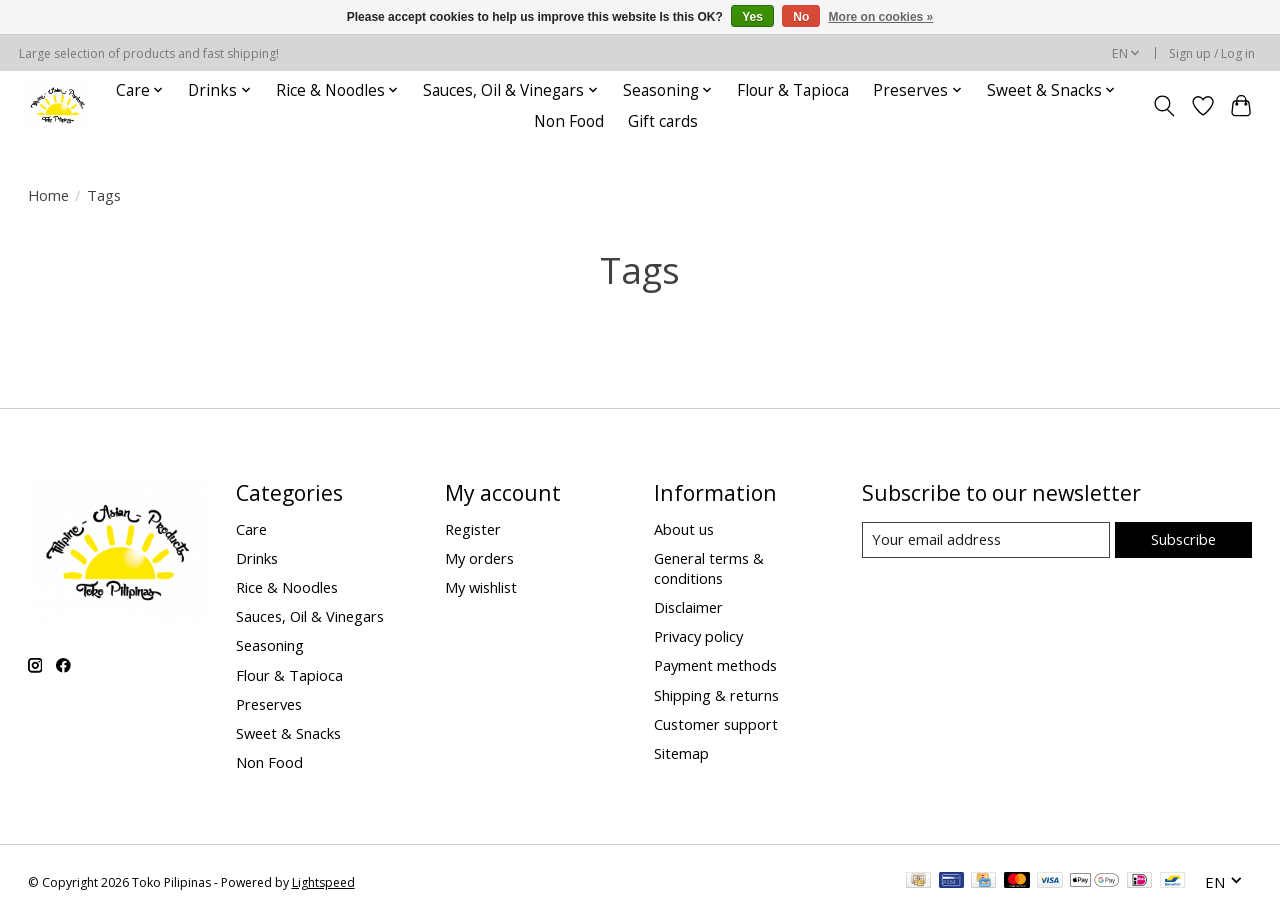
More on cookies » (881, 17)
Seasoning (270, 645)
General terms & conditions (709, 568)
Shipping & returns (716, 695)
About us (684, 529)
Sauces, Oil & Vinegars (310, 616)
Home (48, 195)
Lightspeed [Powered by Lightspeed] (323, 882)
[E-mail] (985, 540)
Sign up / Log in (1212, 53)
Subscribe (1183, 539)
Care (251, 529)
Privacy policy (698, 636)
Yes (752, 17)
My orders (479, 558)
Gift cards (663, 121)
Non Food (569, 121)
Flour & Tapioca (793, 90)
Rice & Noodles (287, 587)
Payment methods (715, 665)
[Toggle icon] (1163, 106)
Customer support (716, 724)
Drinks (257, 558)
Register (473, 529)
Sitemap (681, 753)
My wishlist (481, 587)
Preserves (269, 704)
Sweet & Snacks (288, 733)
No (801, 17)
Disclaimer (688, 607)
